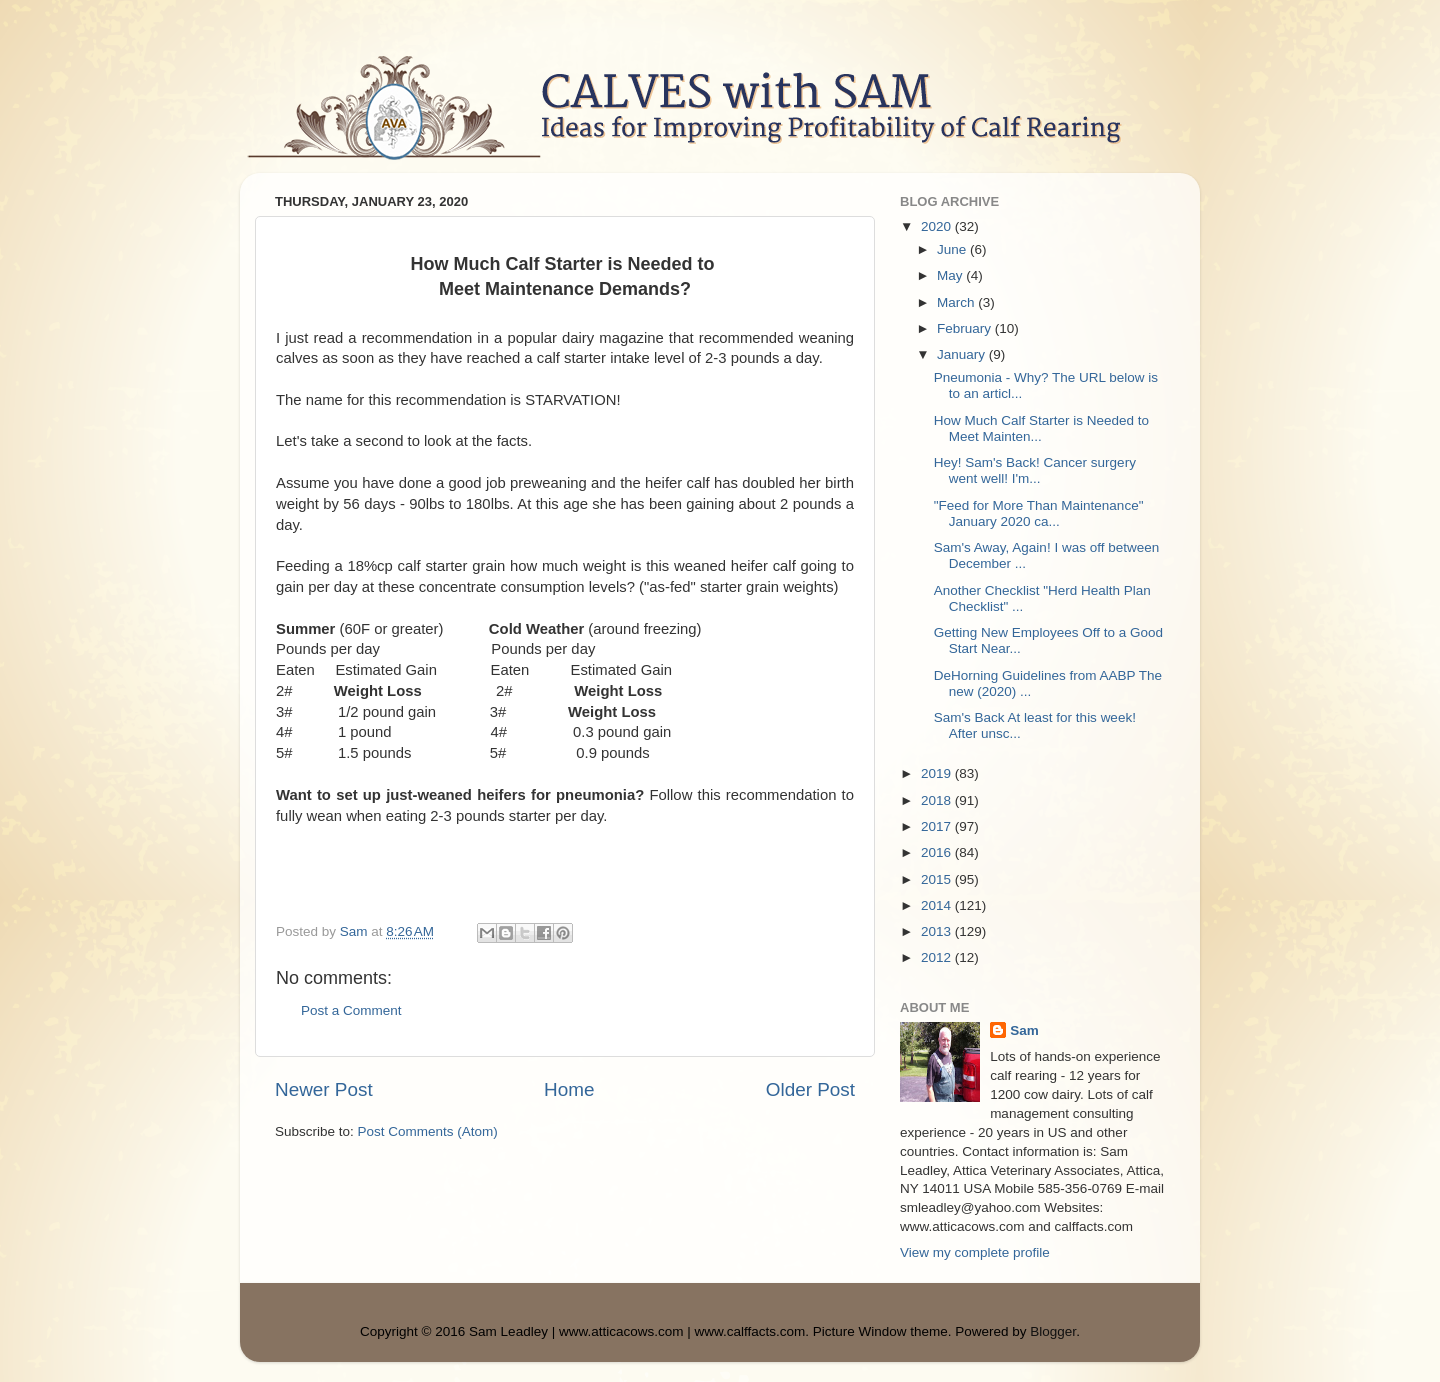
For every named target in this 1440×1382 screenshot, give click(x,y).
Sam (1024, 1030)
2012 (938, 957)
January (963, 354)
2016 (938, 852)
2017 (938, 826)
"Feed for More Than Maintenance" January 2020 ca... (1039, 513)
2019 (938, 773)
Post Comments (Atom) (428, 1131)
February (966, 328)
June (953, 249)
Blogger (1053, 1331)
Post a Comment (351, 1010)
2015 (938, 879)
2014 (938, 905)
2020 (938, 226)
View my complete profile (975, 1252)
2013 (938, 931)
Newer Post (324, 1089)
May (951, 275)
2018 (938, 800)
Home (569, 1089)
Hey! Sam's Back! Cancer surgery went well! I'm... (1035, 470)
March (957, 302)
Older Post (810, 1089)
